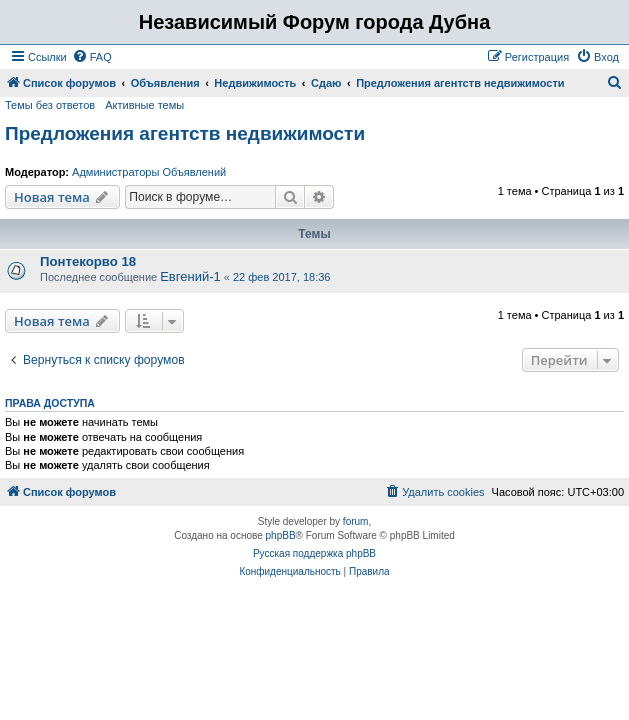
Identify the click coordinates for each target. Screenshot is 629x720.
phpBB (281, 535)
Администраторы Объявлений (149, 172)
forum (356, 521)
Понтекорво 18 (88, 261)
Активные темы (144, 105)
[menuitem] (92, 57)
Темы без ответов (50, 105)
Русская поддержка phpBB (314, 553)
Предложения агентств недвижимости (185, 133)
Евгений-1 (190, 276)
